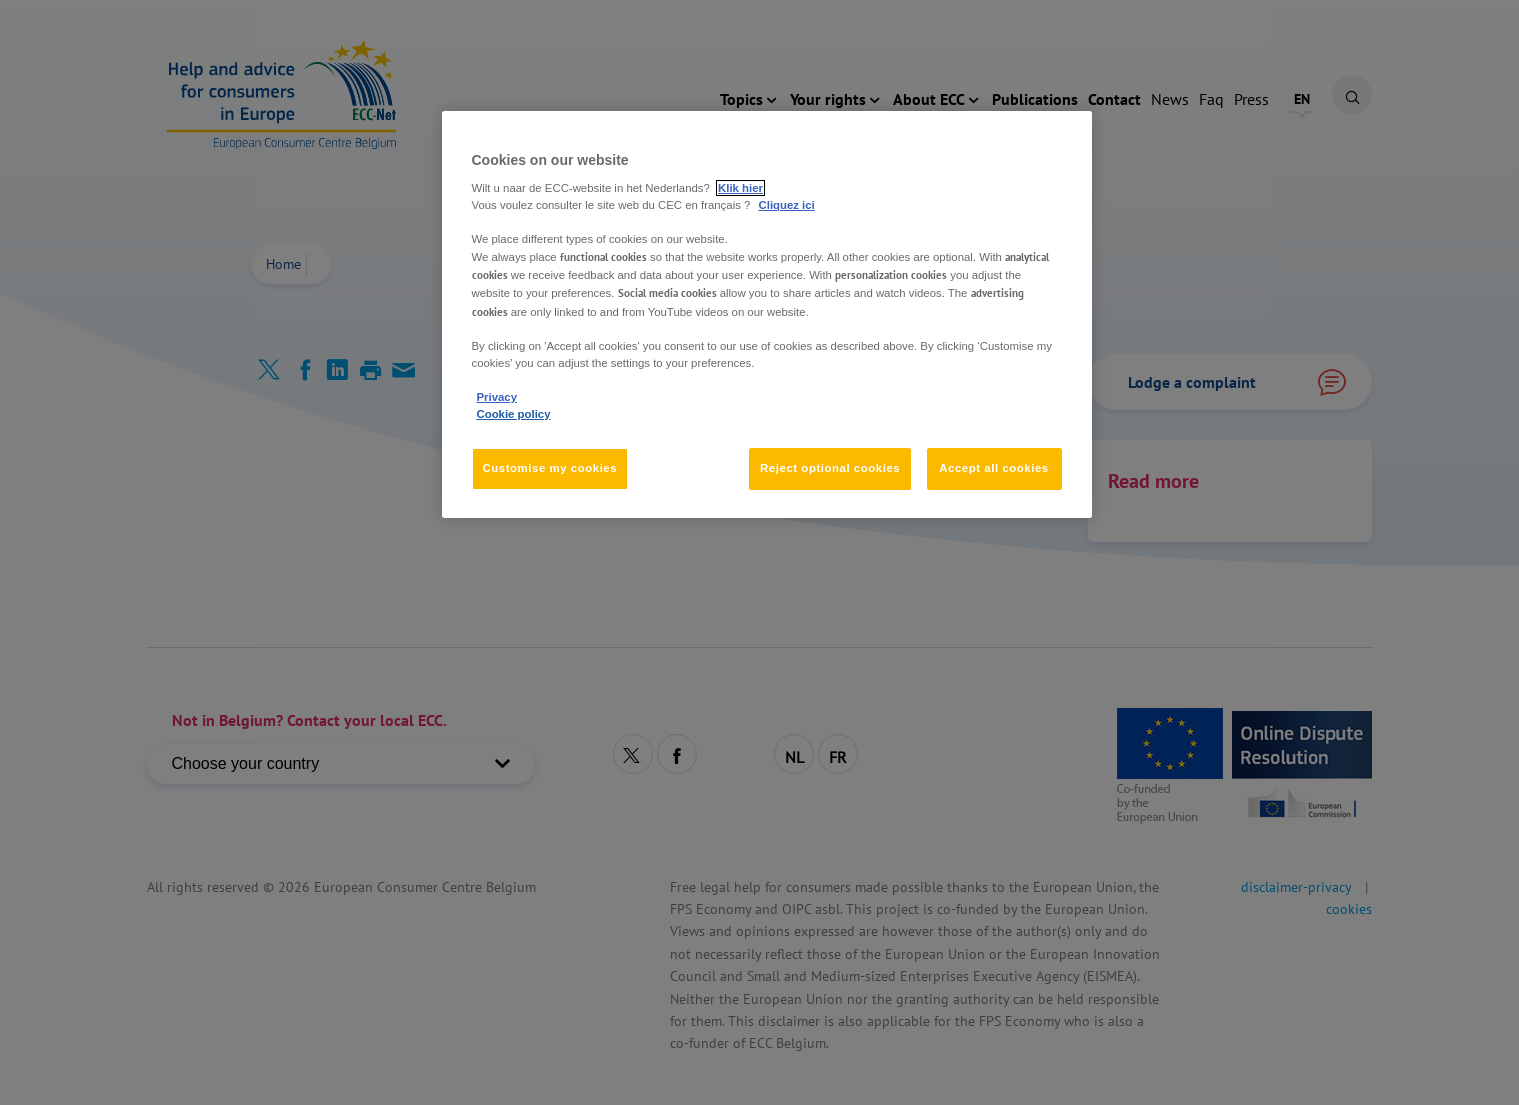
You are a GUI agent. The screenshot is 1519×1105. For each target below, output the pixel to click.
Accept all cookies (994, 468)
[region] (767, 314)
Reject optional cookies (830, 468)
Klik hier (740, 188)
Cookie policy (514, 414)
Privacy (497, 397)
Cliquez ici (787, 205)
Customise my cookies (550, 468)
